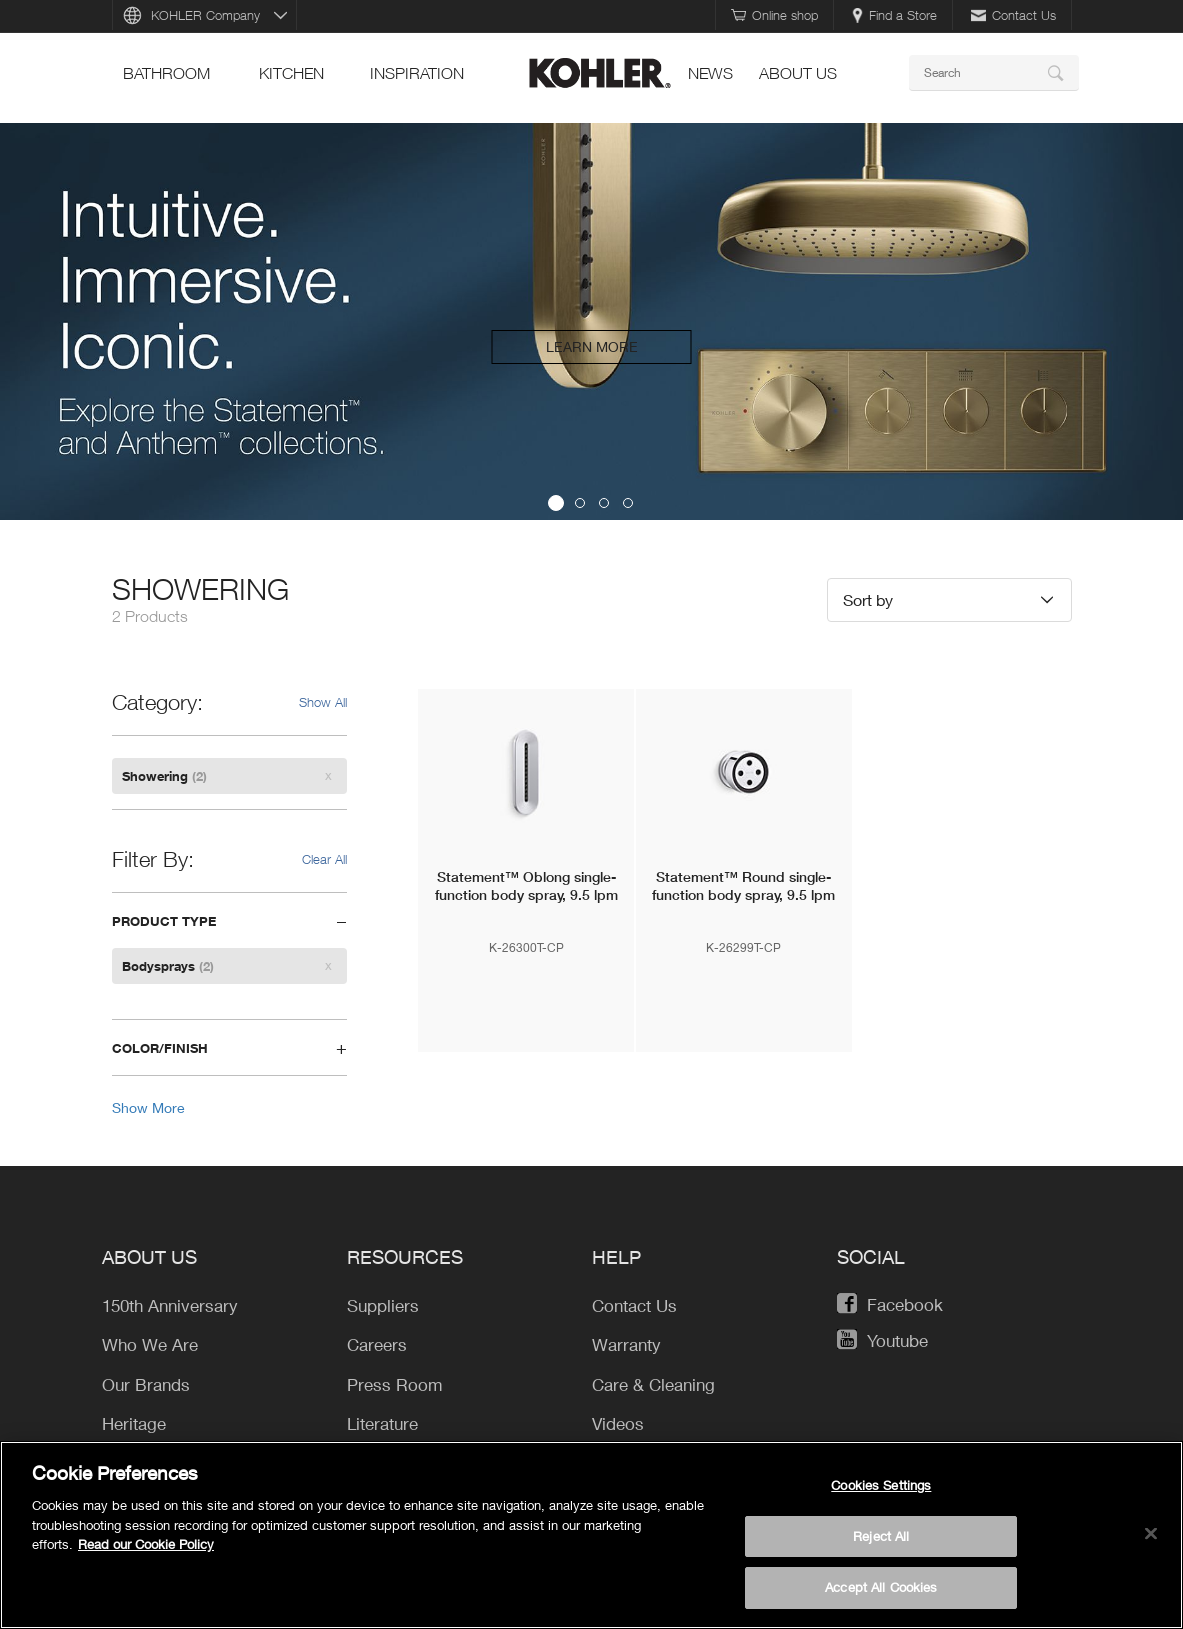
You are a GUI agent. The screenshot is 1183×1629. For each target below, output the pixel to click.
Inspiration (417, 73)
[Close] (1151, 1536)
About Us (798, 73)
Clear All (324, 859)
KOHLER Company (205, 15)
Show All (323, 702)
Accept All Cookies (881, 1590)
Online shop (774, 15)
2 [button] (580, 503)
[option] (591, 321)
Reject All (881, 1538)
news (710, 73)
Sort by (868, 599)
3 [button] (604, 503)
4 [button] (628, 503)
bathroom (166, 73)
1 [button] (556, 503)
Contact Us (1013, 15)
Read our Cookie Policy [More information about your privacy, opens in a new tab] (146, 1546)
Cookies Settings (881, 1487)
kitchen (291, 73)
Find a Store (894, 15)
